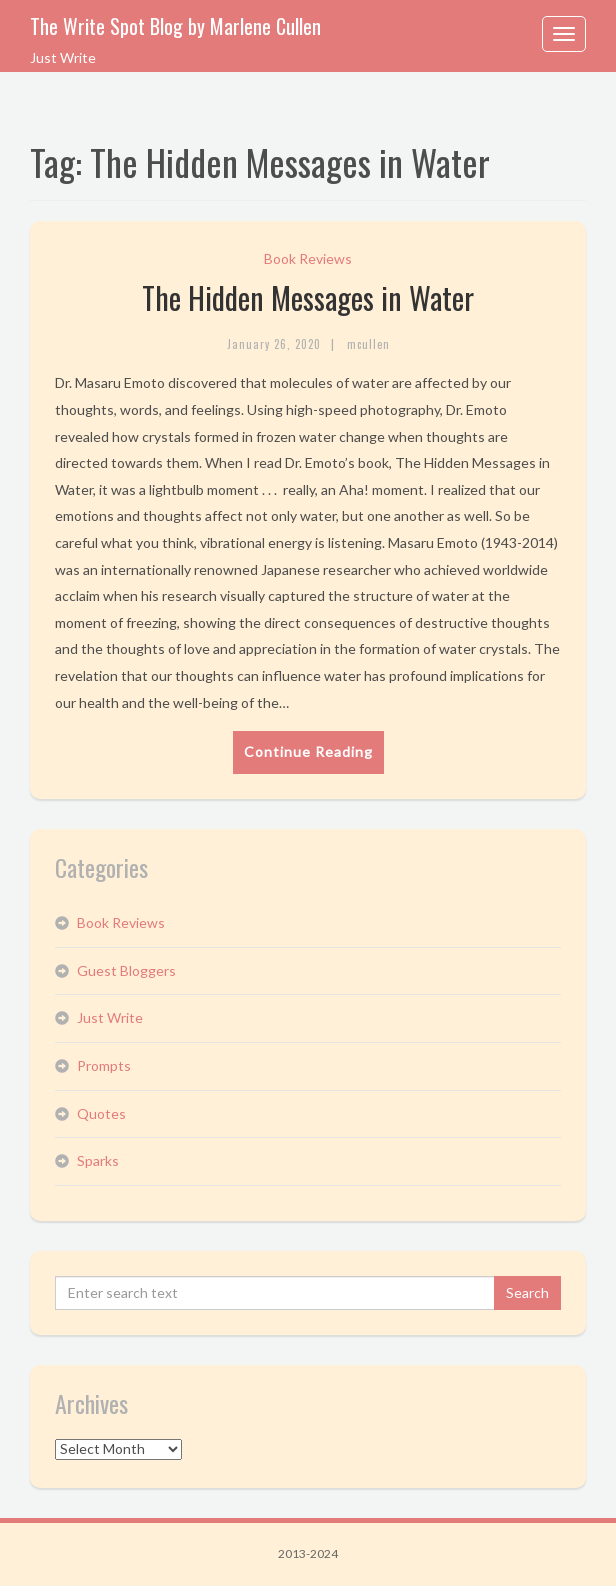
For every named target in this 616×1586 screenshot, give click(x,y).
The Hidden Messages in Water (308, 297)
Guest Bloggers (126, 970)
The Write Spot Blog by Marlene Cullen (175, 26)
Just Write (110, 1017)
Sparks (98, 1160)
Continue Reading (308, 751)
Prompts (104, 1065)
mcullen (368, 344)
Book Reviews (308, 258)
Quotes (101, 1113)
